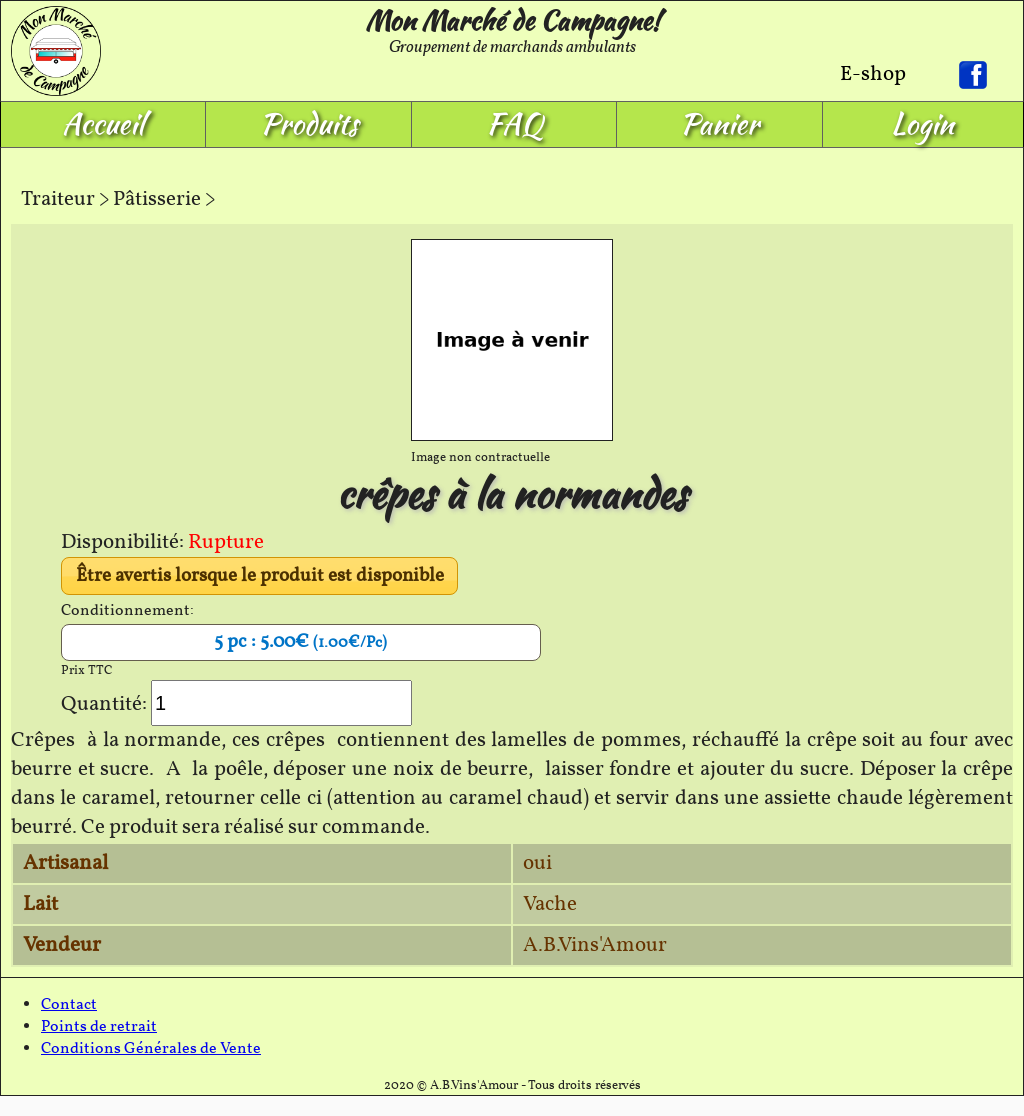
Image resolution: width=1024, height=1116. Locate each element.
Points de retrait (99, 1027)
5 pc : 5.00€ (300, 642)
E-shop (873, 74)
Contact (69, 1005)
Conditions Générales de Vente (151, 1049)
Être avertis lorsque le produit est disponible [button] (260, 576)
